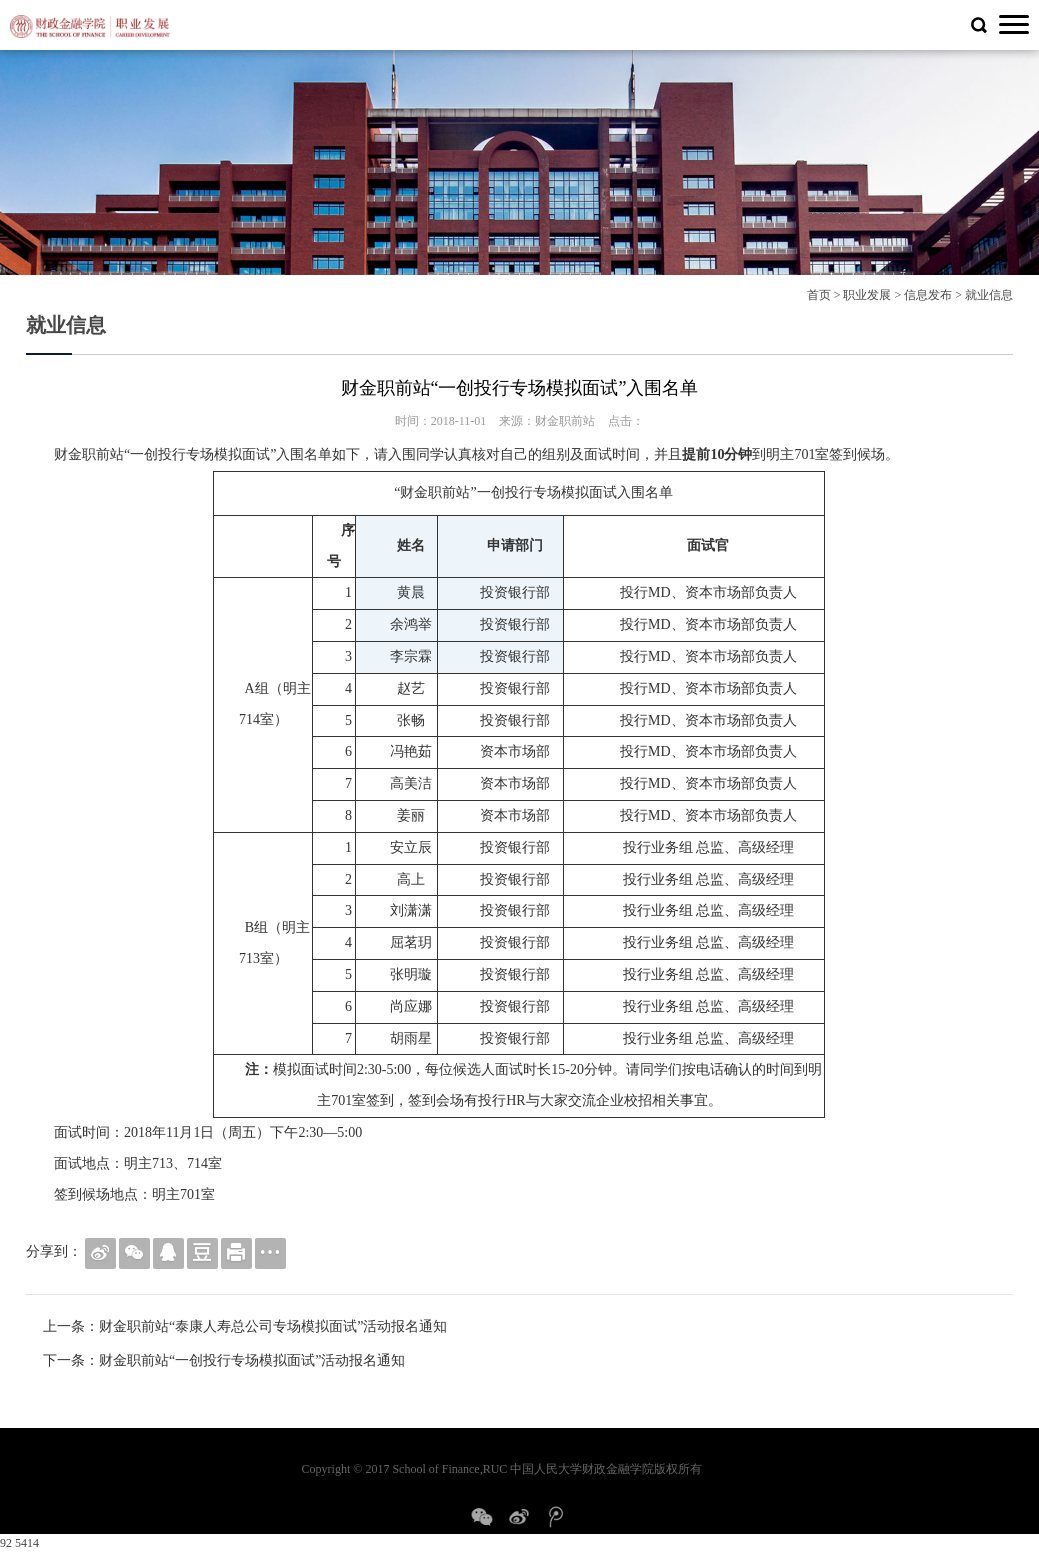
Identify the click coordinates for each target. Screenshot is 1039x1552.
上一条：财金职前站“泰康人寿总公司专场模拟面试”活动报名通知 (245, 1326)
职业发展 (867, 295)
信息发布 (928, 295)
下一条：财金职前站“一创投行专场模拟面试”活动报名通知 (224, 1360)
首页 (819, 295)
